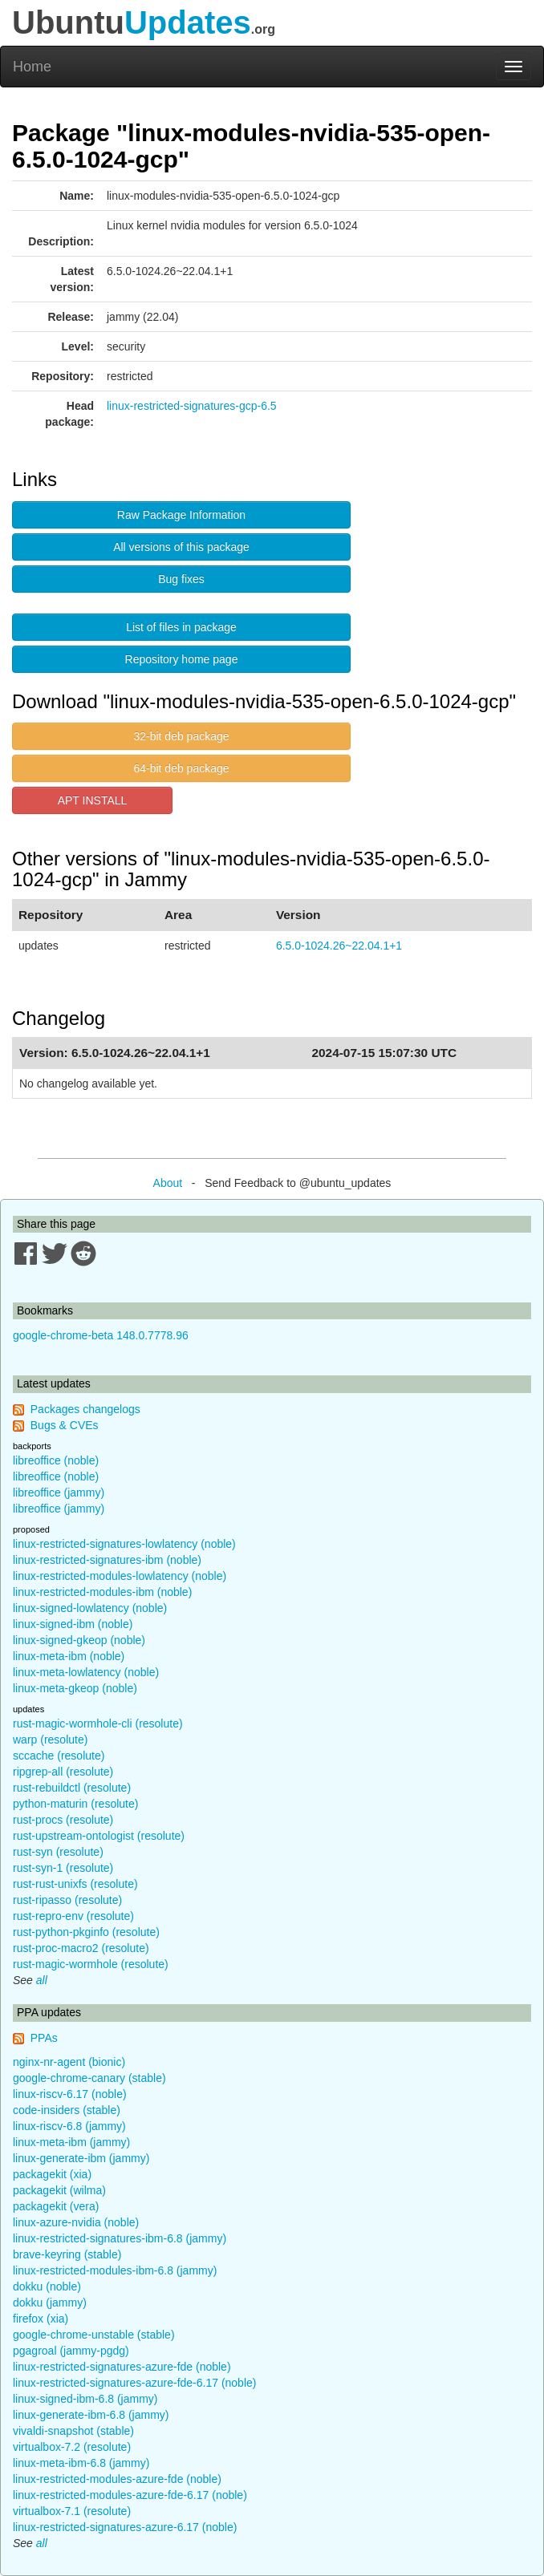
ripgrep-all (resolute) (63, 1771)
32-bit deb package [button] (181, 736)
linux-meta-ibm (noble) (68, 1656)
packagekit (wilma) (59, 2190)
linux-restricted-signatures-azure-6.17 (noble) (125, 2527)
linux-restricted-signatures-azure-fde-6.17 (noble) (134, 2382)
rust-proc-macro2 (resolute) (81, 1948)
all (41, 1980)
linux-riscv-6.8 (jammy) (69, 2126)
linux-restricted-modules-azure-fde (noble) (117, 2479)
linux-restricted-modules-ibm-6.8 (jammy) (115, 2270)
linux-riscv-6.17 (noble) (70, 2094)
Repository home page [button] (181, 659)
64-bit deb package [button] (181, 768)
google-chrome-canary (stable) (89, 2078)
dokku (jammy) (50, 2302)
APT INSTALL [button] (93, 800)
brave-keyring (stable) (67, 2254)
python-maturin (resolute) (75, 1803)
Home (32, 67)
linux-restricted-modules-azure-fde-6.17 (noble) (130, 2495)
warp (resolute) (50, 1739)
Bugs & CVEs (64, 1425)
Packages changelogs (85, 1409)
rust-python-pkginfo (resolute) (86, 1932)
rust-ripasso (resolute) (67, 1900)
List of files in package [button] (181, 627)
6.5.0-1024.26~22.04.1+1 (339, 945)
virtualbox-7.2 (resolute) (72, 2446)
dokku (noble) (47, 2286)
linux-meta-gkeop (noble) (75, 1688)
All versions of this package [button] (181, 547)
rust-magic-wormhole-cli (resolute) (98, 1723)
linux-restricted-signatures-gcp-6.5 (192, 405)
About (168, 1183)
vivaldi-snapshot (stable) (73, 2430)
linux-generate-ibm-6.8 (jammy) (91, 2414)
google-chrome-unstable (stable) (94, 2334)
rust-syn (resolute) (58, 1851)
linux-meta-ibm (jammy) (71, 2142)
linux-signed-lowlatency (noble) (90, 1608)
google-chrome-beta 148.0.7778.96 (101, 1335)
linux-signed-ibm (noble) (72, 1624)
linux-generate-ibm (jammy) (81, 2158)
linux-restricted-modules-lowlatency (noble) (119, 1575)
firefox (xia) (40, 2318)
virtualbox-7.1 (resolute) (72, 2511)
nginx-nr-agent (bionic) (69, 2062)
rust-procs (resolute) (63, 1819)
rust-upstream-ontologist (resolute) (99, 1835)
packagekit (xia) (52, 2174)
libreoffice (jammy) (58, 1492)
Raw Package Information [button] (181, 514)
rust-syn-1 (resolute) (63, 1867)
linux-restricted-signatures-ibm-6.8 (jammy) (119, 2238)
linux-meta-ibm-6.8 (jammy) (81, 2463)
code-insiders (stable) (66, 2110)
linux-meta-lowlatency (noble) (86, 1672)
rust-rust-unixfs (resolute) (75, 1883)
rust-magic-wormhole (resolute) (90, 1964)
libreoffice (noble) (56, 1460)
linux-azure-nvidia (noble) (76, 2222)
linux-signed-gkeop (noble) (79, 1640)
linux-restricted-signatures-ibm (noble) (107, 1559)
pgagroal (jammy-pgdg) (71, 2350)
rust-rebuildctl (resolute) (72, 1787)
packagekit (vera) (56, 2206)
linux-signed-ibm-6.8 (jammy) (85, 2398)
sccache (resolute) (58, 1755)
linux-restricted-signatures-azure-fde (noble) (122, 2366)
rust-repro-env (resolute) (73, 1916)
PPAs (44, 2037)
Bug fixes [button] (181, 579)
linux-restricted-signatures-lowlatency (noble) (124, 1543)
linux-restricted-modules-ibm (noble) (102, 1592)
